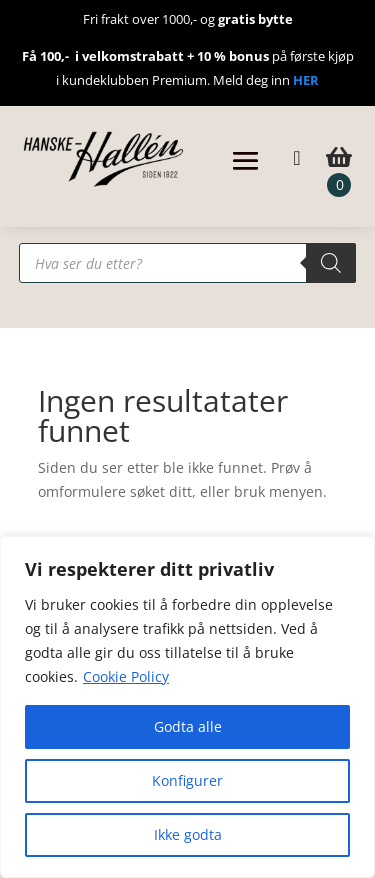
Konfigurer (187, 780)
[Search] (331, 263)
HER (306, 80)
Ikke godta (188, 834)
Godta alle (188, 726)
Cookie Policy (126, 676)
